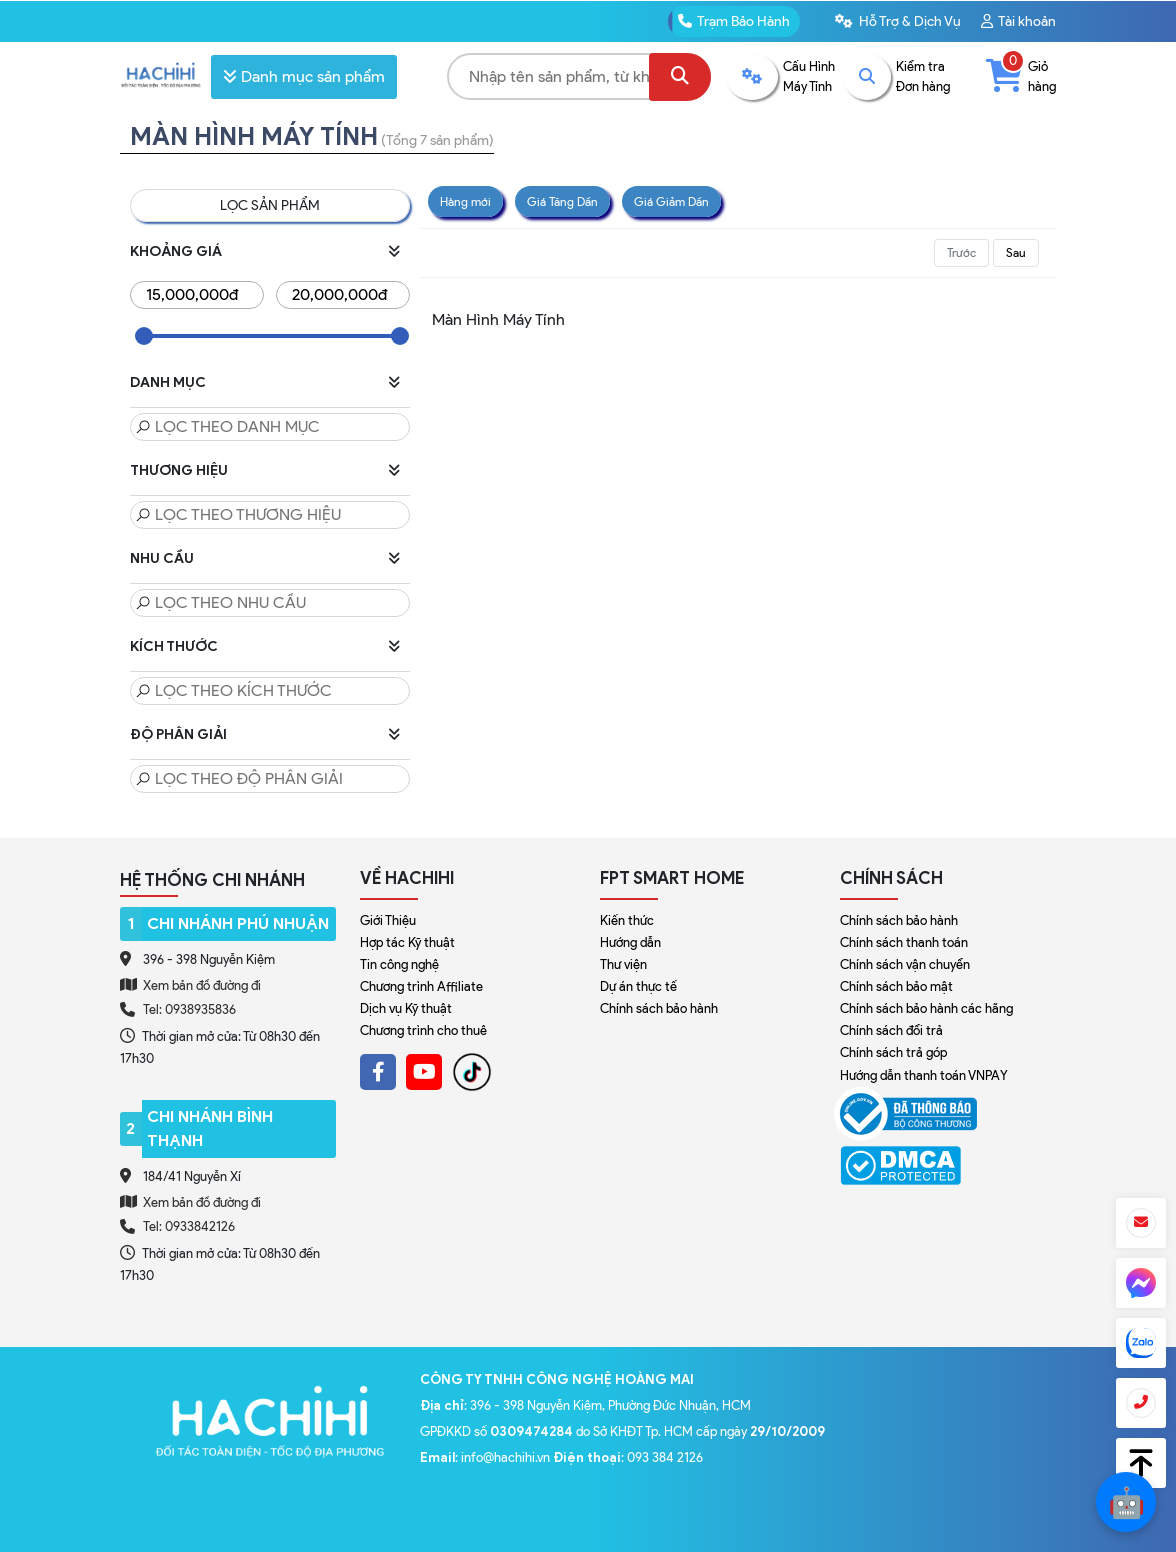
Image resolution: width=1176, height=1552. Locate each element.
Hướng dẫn (630, 942)
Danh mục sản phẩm (304, 76)
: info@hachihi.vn (486, 1457)
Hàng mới (465, 201)
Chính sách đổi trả (891, 1030)
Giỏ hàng (1021, 75)
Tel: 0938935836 (189, 1009)
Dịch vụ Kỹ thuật (406, 1008)
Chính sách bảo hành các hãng (926, 1008)
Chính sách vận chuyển (905, 964)
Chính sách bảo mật (896, 986)
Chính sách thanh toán (904, 942)
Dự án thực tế (638, 986)
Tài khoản (1018, 21)
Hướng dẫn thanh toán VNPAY (924, 1075)
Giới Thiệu (388, 920)
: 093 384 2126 (628, 1457)
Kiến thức (627, 920)
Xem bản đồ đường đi (190, 985)
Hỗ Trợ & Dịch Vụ (898, 21)
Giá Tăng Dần (562, 201)
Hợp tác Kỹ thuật (407, 942)
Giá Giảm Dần (671, 201)
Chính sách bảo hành (659, 1008)
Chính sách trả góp (893, 1052)
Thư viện (623, 964)
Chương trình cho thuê (423, 1030)
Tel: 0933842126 (189, 1226)
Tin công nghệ (399, 964)
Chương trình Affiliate (421, 986)
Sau (1016, 252)
